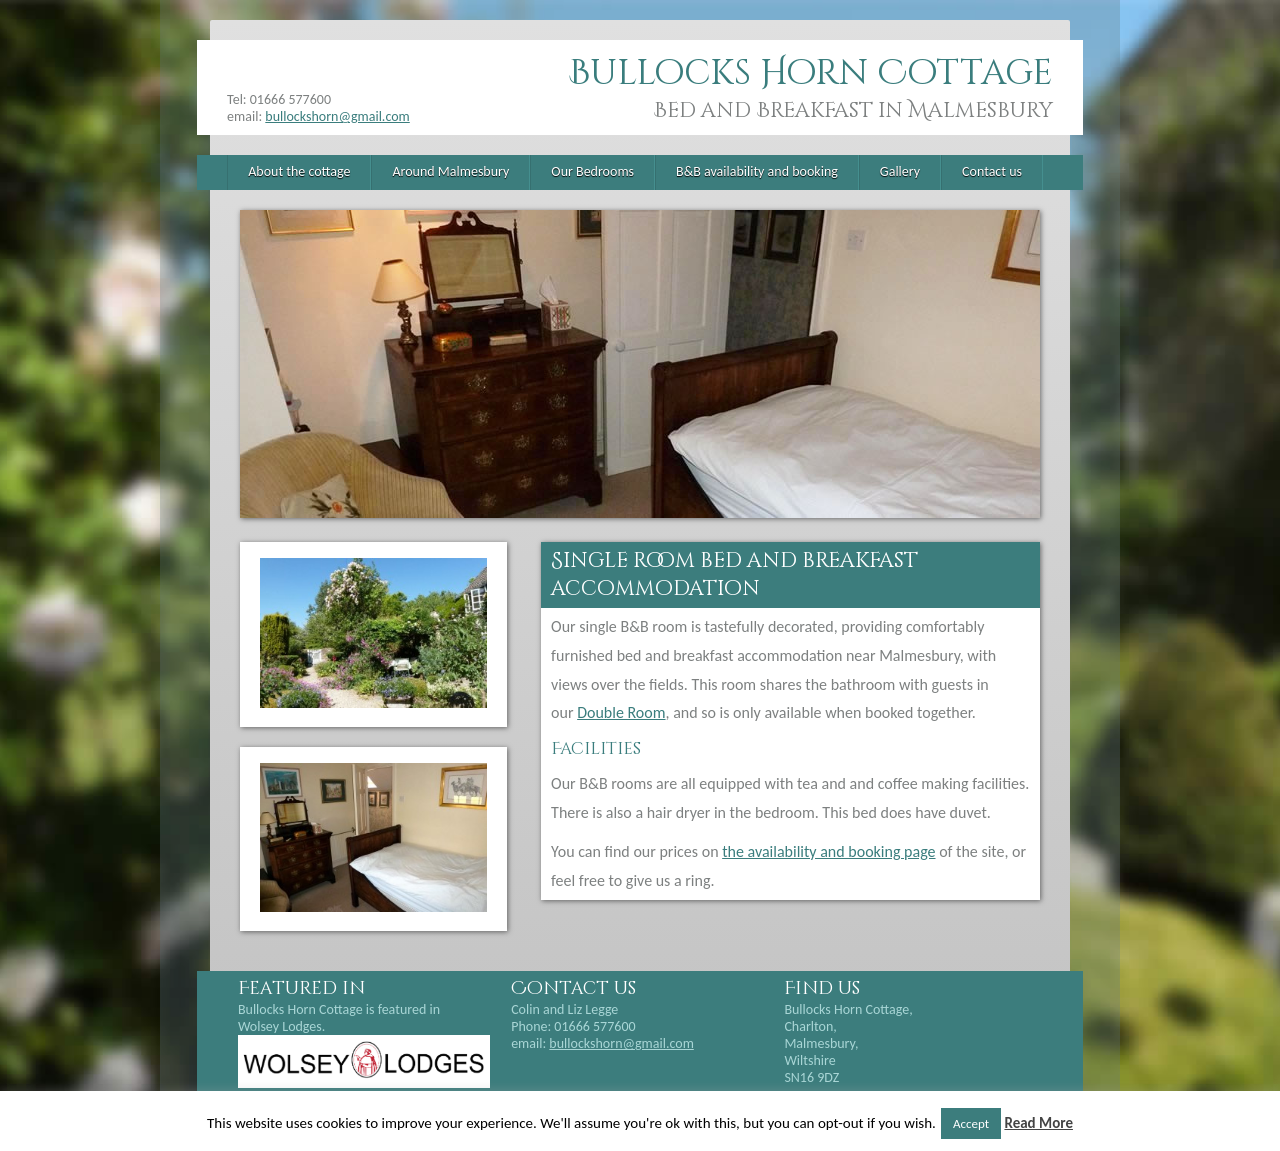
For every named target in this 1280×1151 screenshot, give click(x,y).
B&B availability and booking (757, 171)
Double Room (621, 712)
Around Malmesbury (450, 171)
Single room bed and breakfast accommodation (734, 575)
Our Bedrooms (592, 171)
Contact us (992, 171)
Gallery (900, 171)
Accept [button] (971, 1123)
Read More (1038, 1123)
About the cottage (299, 171)
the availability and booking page (828, 851)
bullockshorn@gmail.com (337, 116)
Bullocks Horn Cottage (811, 73)
